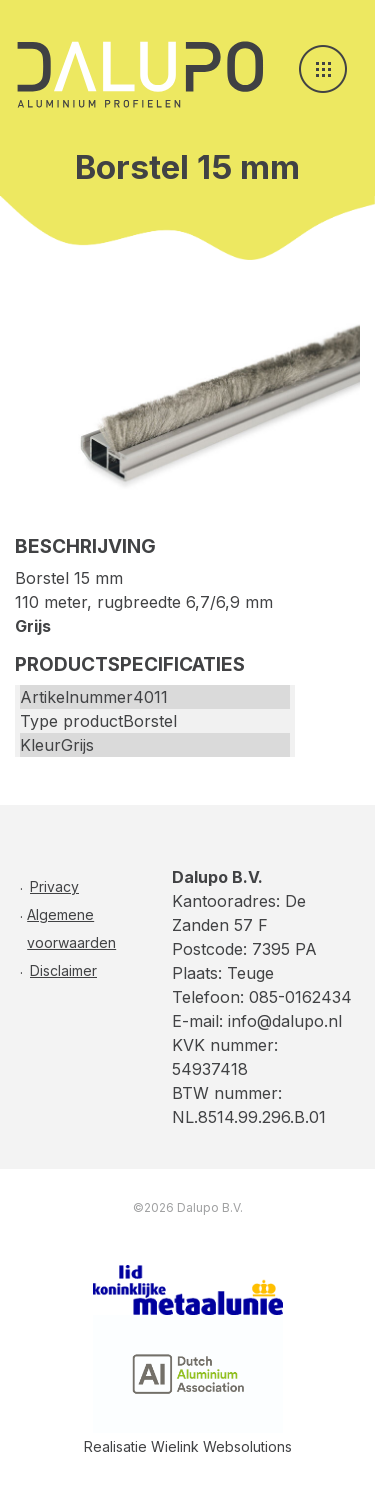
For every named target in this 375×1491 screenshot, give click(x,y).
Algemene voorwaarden (71, 928)
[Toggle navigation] (323, 69)
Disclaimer (63, 970)
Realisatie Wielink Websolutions (188, 1446)
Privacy (54, 886)
